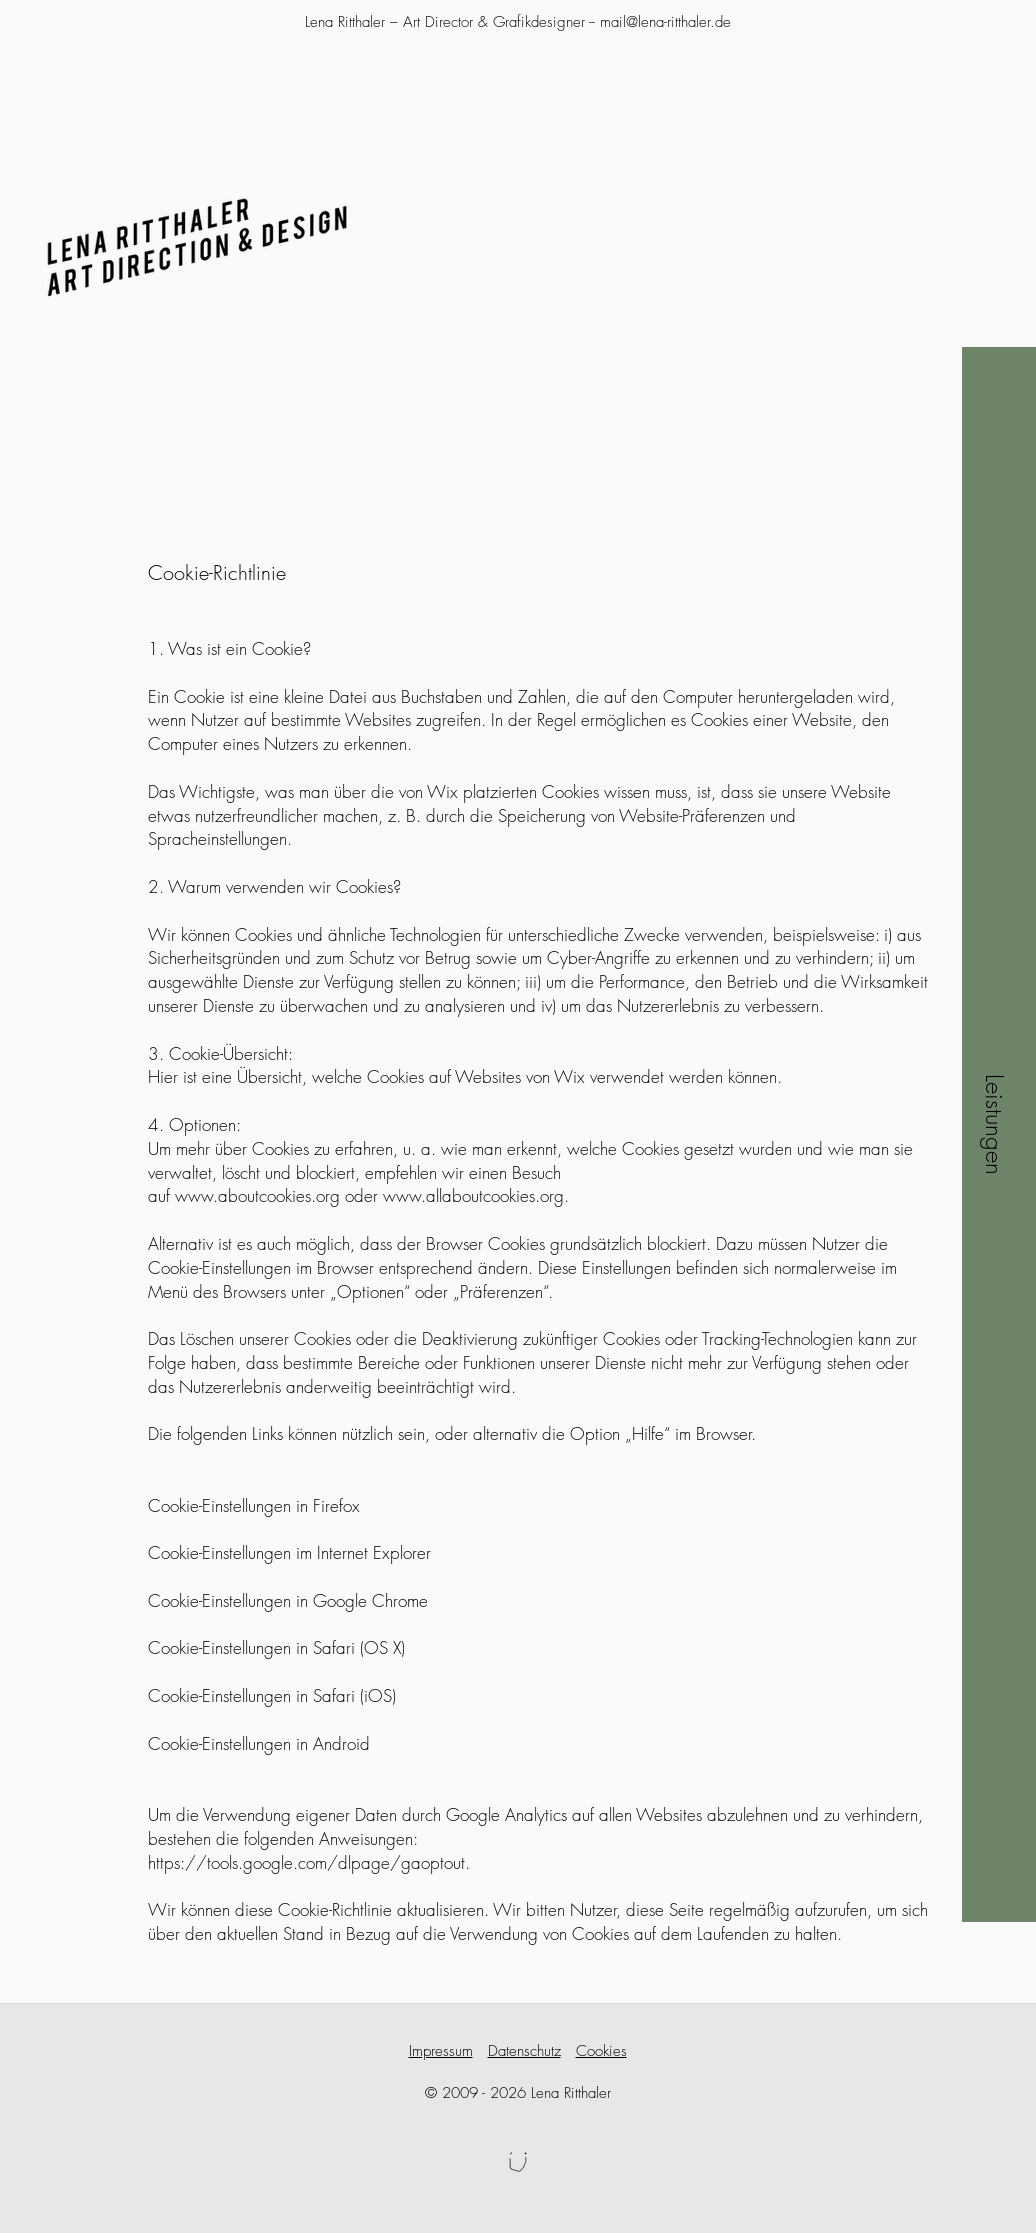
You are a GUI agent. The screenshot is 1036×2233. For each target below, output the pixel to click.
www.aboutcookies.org (257, 1195)
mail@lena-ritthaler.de (665, 22)
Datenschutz (524, 2051)
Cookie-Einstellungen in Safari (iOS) (272, 1695)
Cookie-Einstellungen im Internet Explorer (289, 1552)
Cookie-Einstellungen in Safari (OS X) (276, 1647)
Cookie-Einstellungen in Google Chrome (288, 1600)
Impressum (441, 2051)
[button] (994, 1124)
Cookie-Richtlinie (217, 572)
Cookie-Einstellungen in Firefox (254, 1505)
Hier (163, 1076)
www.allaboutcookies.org (473, 1195)
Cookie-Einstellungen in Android (259, 1743)
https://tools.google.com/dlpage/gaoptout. (309, 1862)
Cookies (601, 2051)
